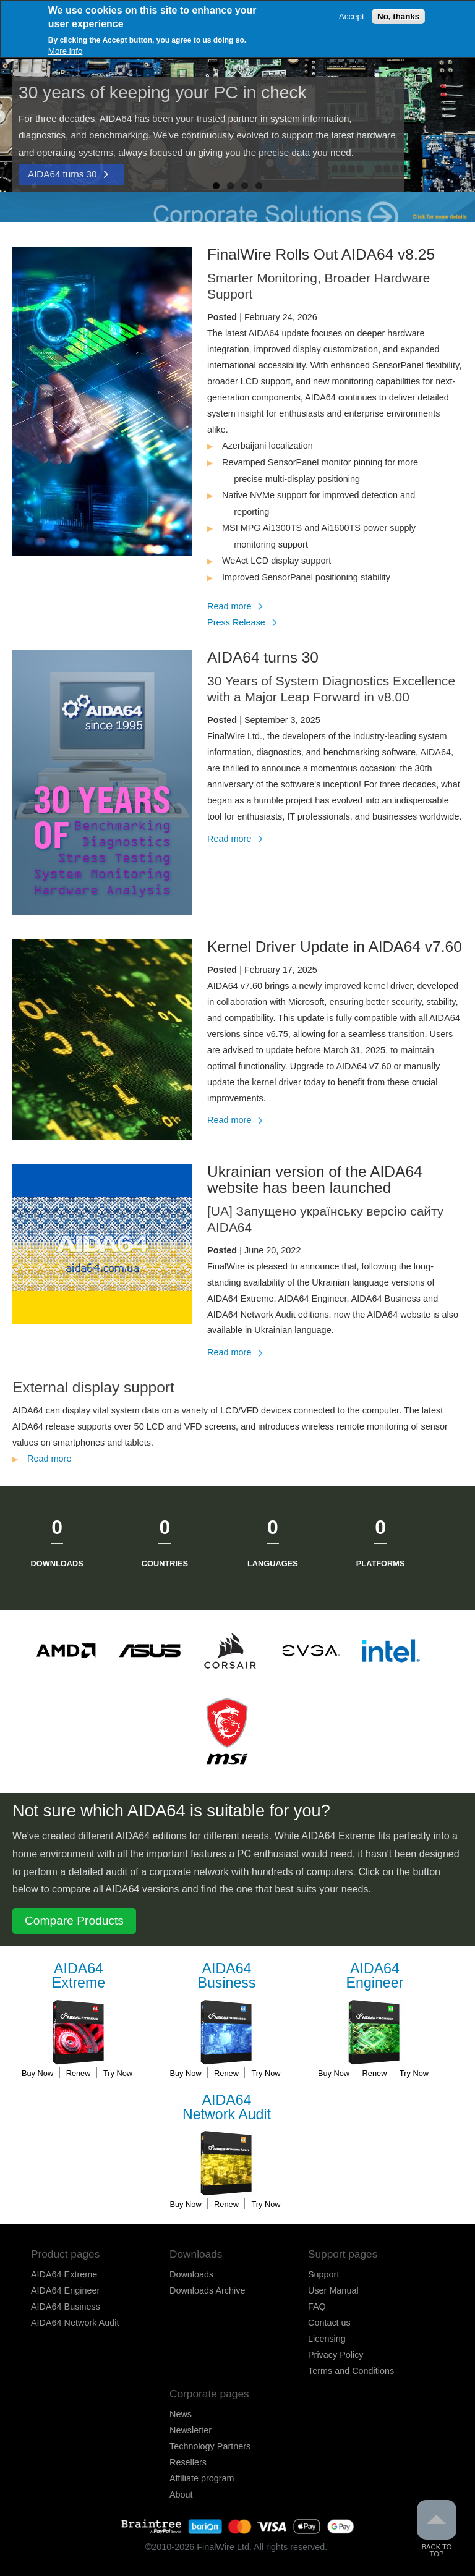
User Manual (333, 2290)
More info (65, 51)
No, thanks (398, 16)
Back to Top (436, 2528)
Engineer (375, 1976)
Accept (351, 16)
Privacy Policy (336, 2355)
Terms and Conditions (351, 2371)
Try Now (117, 2073)
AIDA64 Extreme (64, 2274)
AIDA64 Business (65, 2306)
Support (323, 2274)
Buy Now (37, 2073)
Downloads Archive (207, 2290)
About (181, 2494)
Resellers (188, 2462)
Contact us (329, 2323)
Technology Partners (209, 2446)
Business (227, 1976)
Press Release (236, 622)
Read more (234, 606)
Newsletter (190, 2430)
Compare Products (74, 1920)
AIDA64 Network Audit (75, 2323)
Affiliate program (201, 2478)
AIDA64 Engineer (65, 2290)
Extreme (78, 1976)
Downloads (191, 2274)
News (180, 2414)
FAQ (317, 2306)
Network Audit (227, 2107)
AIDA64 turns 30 (62, 174)
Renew (78, 2073)
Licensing (327, 2339)
